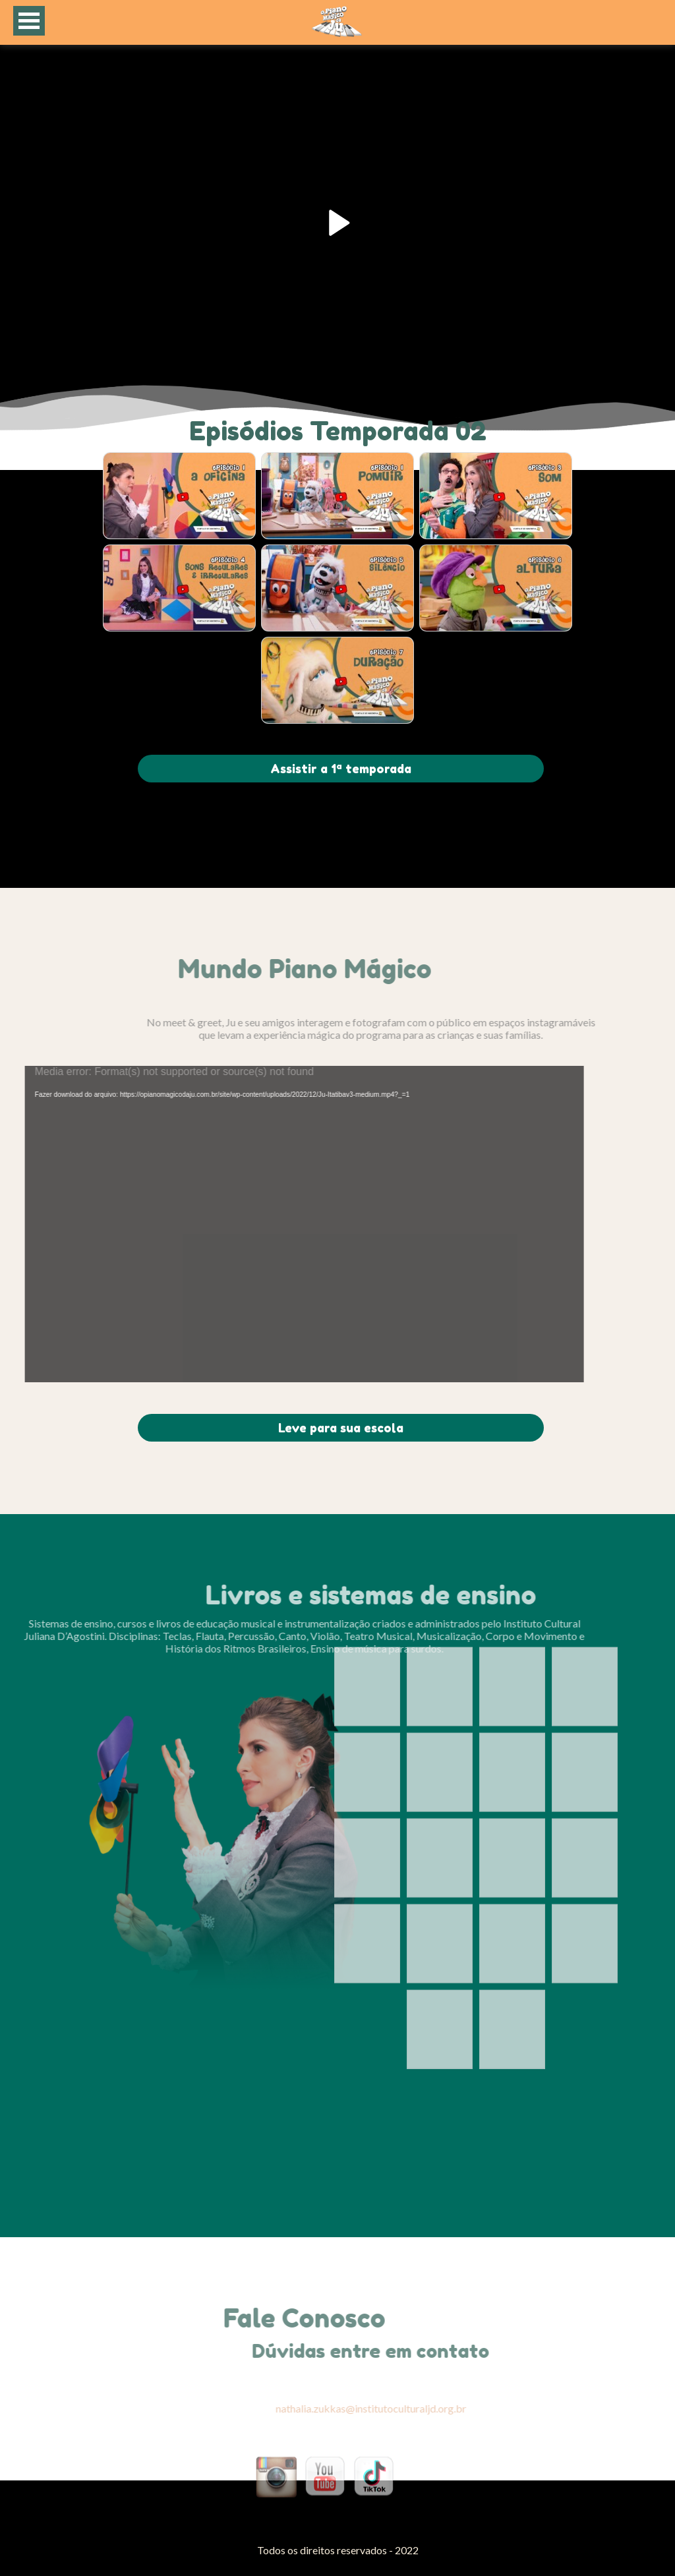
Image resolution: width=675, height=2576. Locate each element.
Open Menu (29, 21)
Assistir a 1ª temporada (340, 768)
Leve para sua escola (340, 1427)
